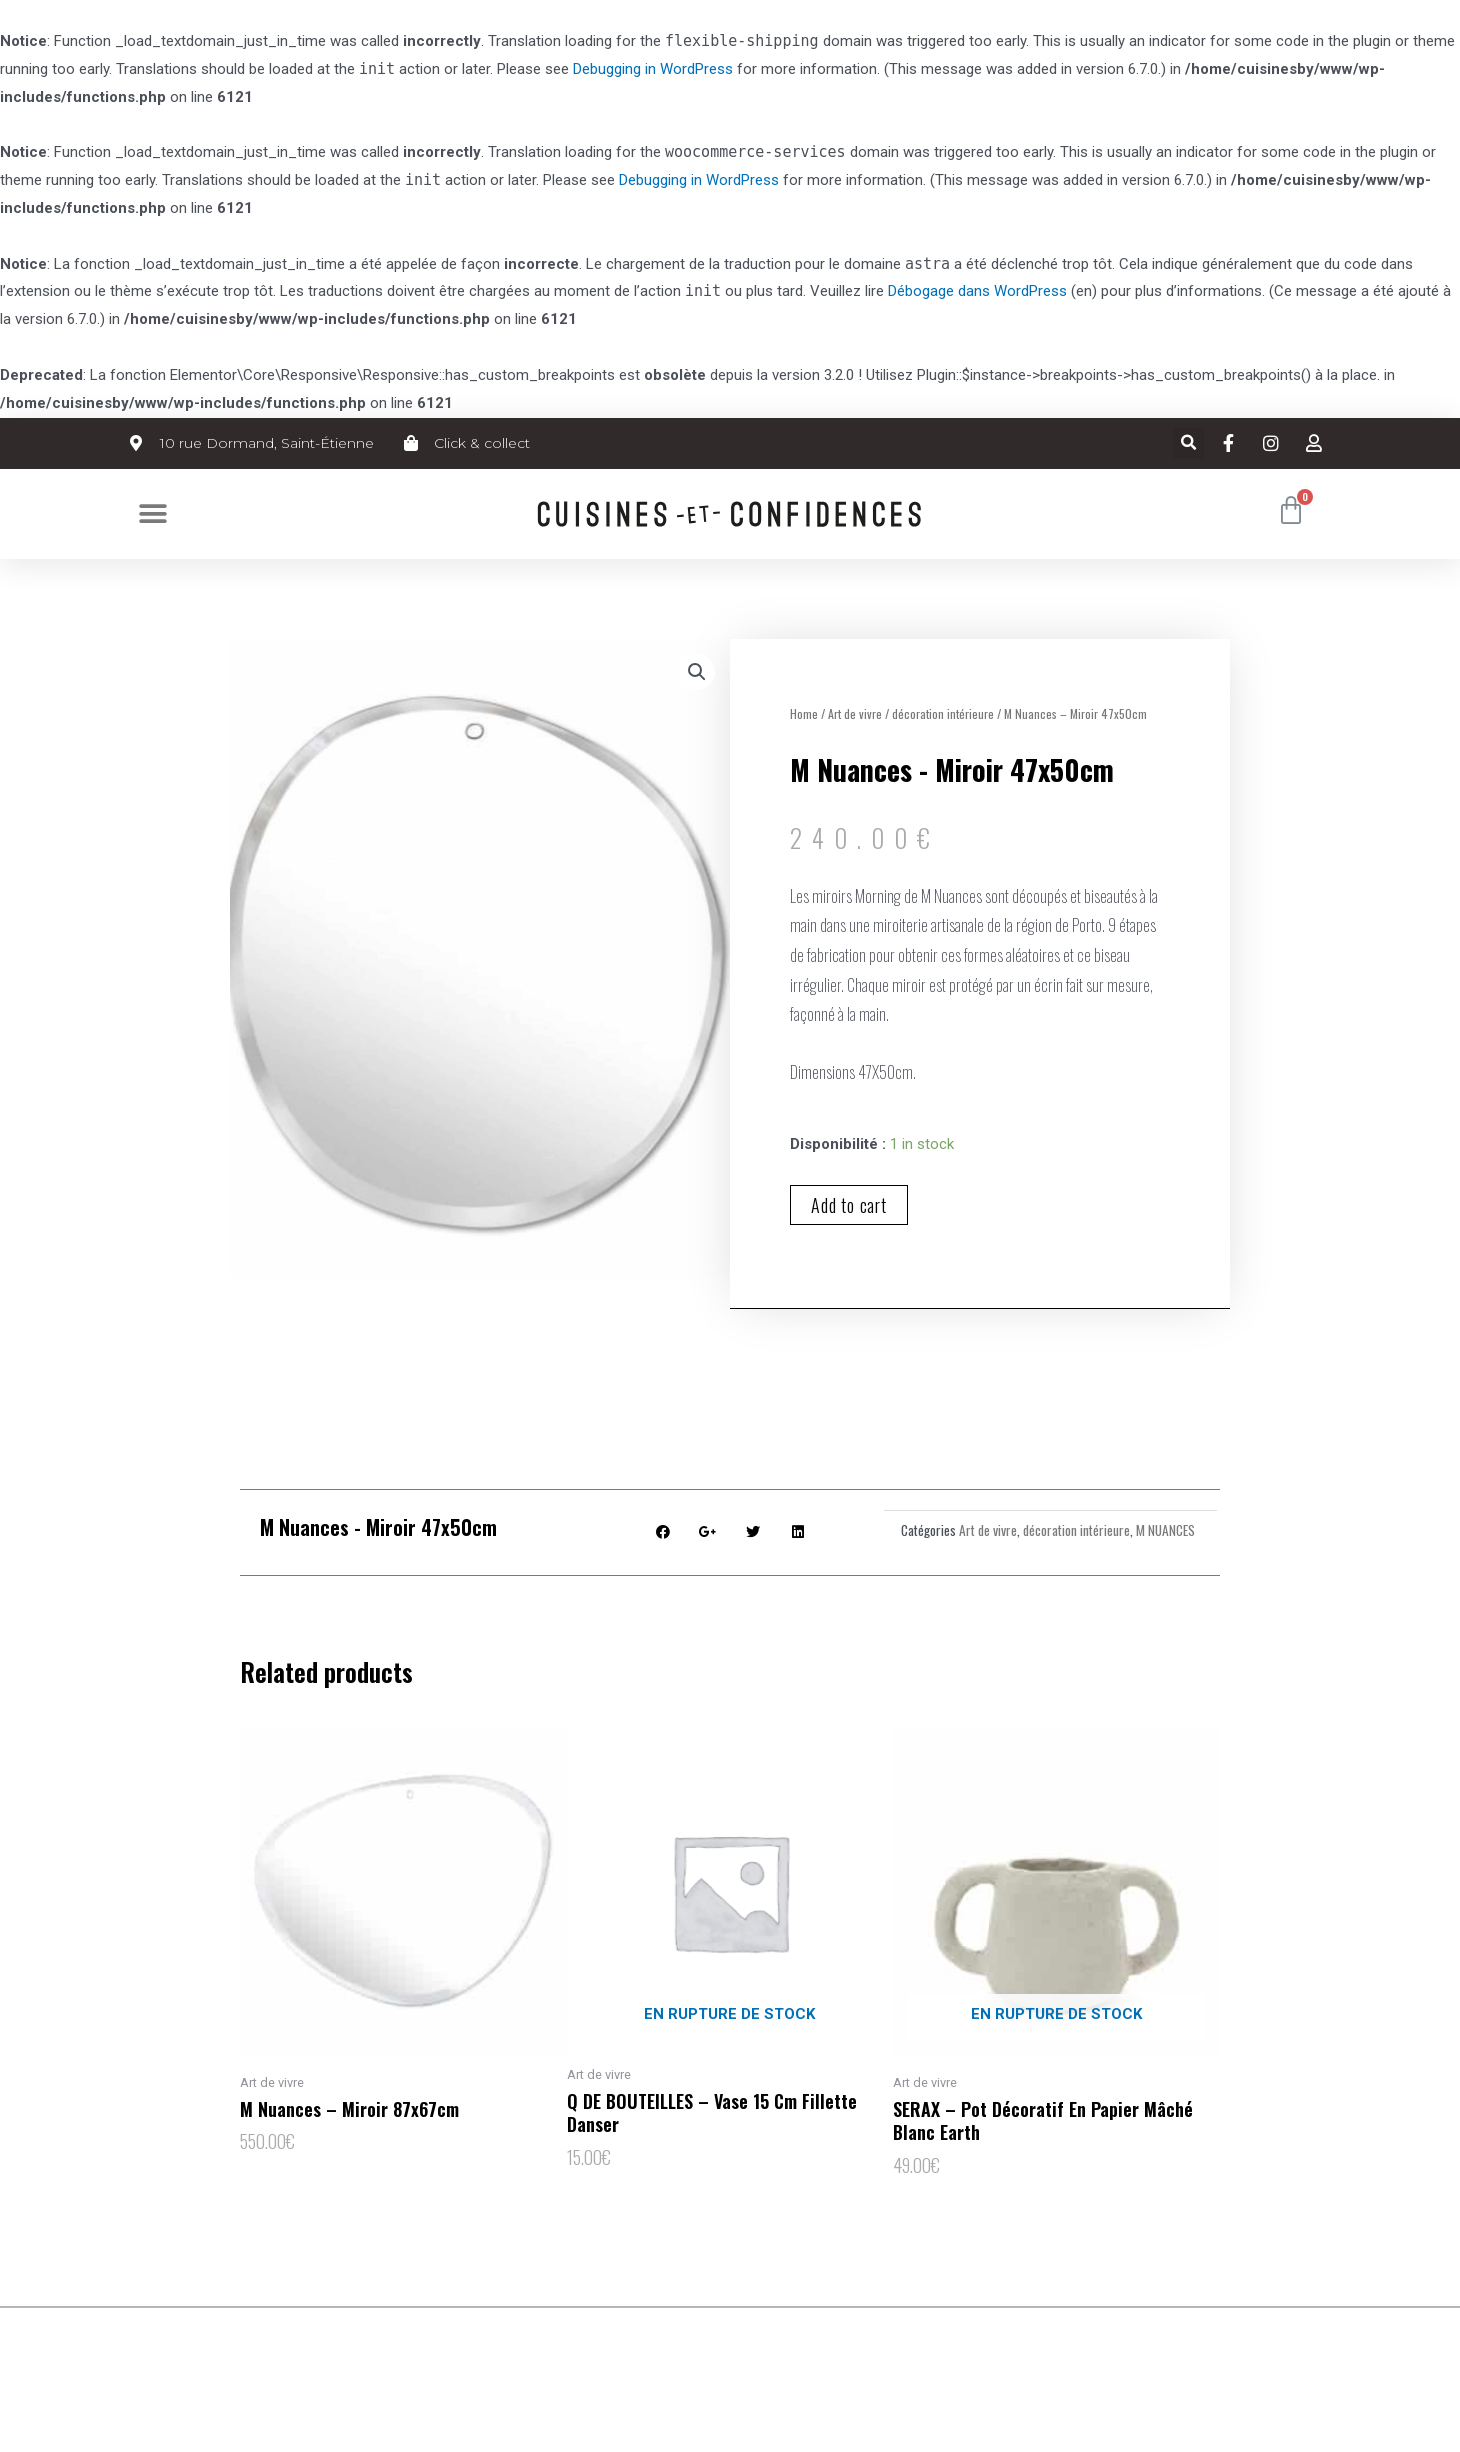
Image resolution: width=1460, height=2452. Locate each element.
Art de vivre (855, 713)
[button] (152, 513)
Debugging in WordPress (653, 69)
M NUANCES (1165, 1530)
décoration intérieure (943, 713)
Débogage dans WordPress (977, 291)
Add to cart (849, 1205)
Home (804, 713)
